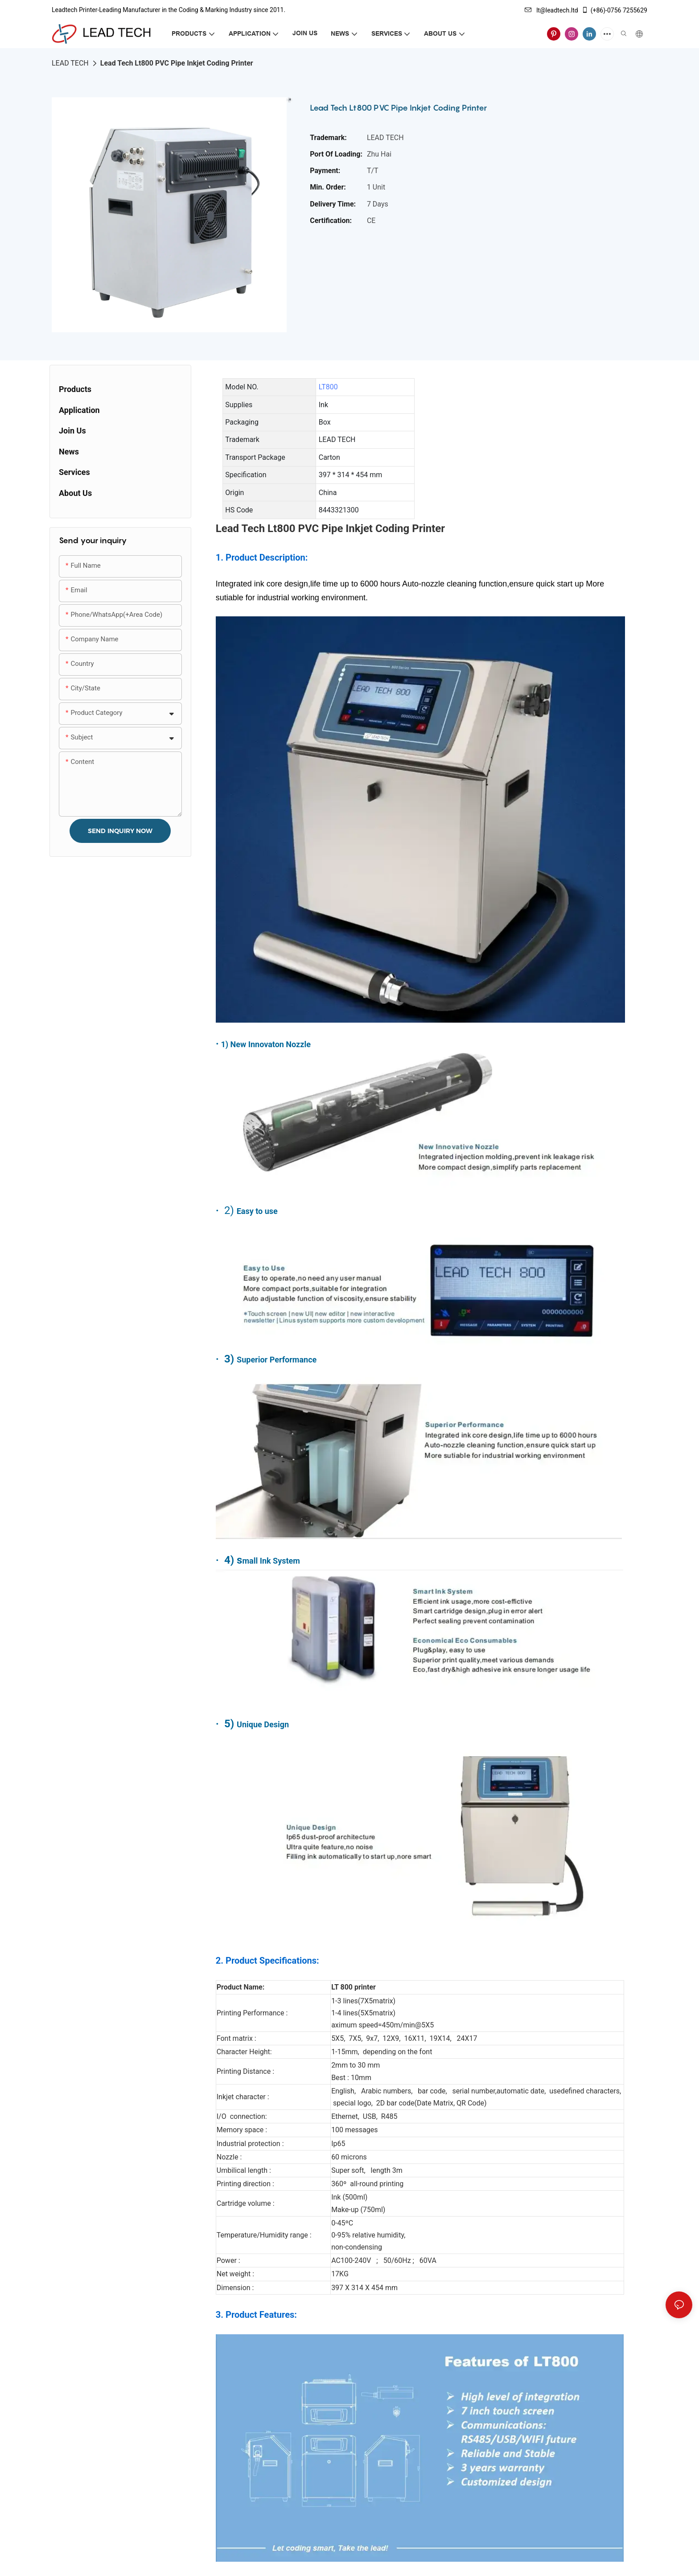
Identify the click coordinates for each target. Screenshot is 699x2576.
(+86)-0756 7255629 (614, 10)
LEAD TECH (70, 63)
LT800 (328, 387)
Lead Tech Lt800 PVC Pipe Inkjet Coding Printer (176, 63)
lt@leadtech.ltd (551, 10)
